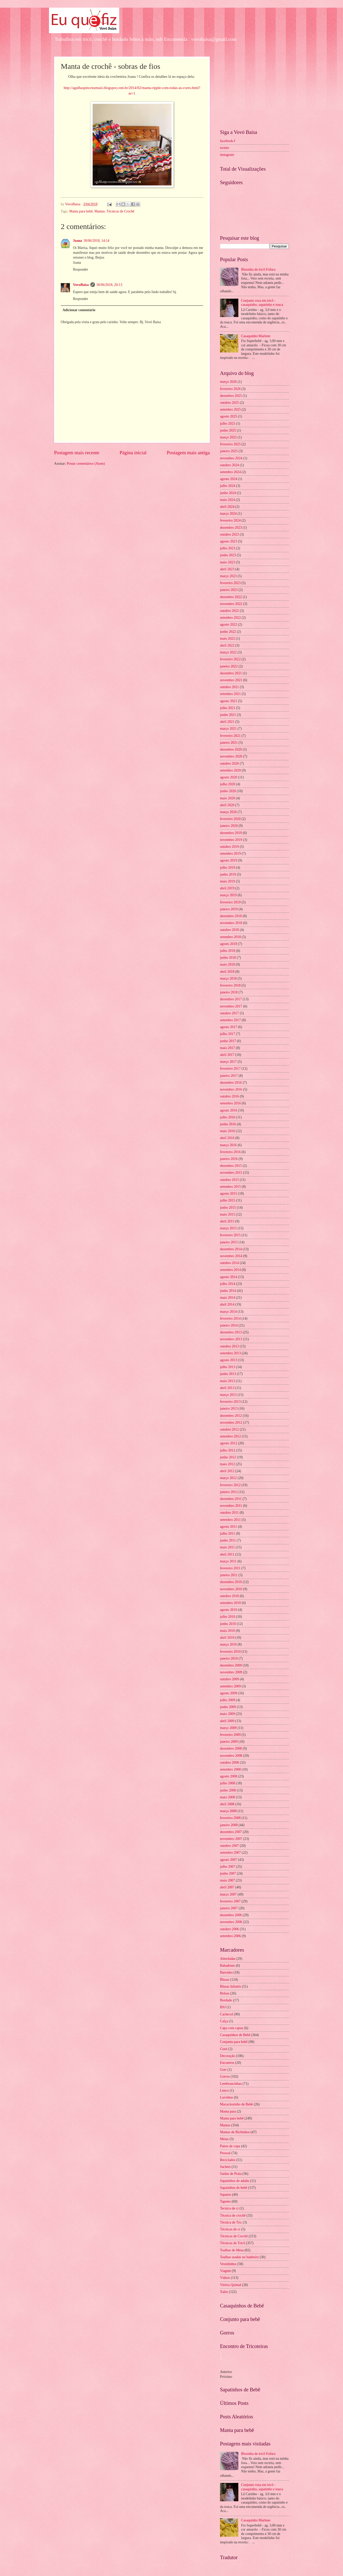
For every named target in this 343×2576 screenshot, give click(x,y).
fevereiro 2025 (230, 444)
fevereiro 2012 (230, 1485)
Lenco (224, 2090)
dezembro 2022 (231, 597)
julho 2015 (227, 1200)
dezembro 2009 (231, 1665)
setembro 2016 (230, 1103)
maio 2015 (227, 1214)
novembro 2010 (231, 1589)
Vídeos (225, 2278)
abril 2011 (227, 1554)
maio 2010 (227, 1631)
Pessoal (225, 2153)
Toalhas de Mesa (232, 2250)
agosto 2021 (228, 701)
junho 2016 (228, 1124)
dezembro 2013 (231, 1332)
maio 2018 (227, 964)
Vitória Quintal (230, 2285)
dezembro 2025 (231, 396)
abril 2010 (227, 1637)
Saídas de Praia (230, 2174)
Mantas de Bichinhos (235, 2132)
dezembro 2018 (231, 916)
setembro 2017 (230, 1020)
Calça (224, 2021)
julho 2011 (227, 1533)
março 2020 (228, 812)
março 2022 (228, 652)
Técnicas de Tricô (232, 2243)
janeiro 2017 (229, 1076)
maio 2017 (227, 1048)
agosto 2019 (228, 860)
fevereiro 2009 (230, 1735)
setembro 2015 (230, 1187)
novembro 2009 (231, 1672)
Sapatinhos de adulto (234, 2181)
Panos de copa (230, 2146)
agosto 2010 (228, 1610)
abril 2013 (227, 1388)
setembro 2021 (230, 694)
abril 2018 (227, 972)
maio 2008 (227, 1797)
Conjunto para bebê (234, 2042)
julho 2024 (227, 486)
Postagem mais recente (76, 452)
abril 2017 (227, 1055)
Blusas (224, 1979)
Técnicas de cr (230, 2229)
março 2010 (228, 1644)
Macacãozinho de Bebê (236, 2104)
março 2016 (228, 1145)
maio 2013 (227, 1381)
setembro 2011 (230, 1520)
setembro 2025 (230, 409)
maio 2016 (227, 1131)
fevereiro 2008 (230, 1818)
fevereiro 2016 (230, 1152)
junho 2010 (228, 1624)
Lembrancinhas (231, 2084)
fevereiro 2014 (230, 1318)
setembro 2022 (230, 618)
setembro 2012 (230, 1436)
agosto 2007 (228, 1860)
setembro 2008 (230, 1769)
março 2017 (228, 1062)
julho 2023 (227, 548)
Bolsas (224, 1993)
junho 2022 (228, 632)
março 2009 (228, 1728)
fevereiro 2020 (230, 819)
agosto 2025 (228, 416)
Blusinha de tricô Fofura (258, 269)
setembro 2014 (230, 1270)
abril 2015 (227, 1221)
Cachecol (226, 2014)
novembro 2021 (231, 680)
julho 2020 (227, 784)
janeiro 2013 (229, 1408)
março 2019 (228, 895)
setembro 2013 (230, 1353)
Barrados (226, 1972)
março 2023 (228, 576)
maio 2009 (227, 1714)
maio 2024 (227, 500)
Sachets (225, 2167)
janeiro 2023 (229, 590)
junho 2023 (228, 555)
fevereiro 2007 (230, 1901)
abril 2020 (227, 805)
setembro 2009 (230, 1686)
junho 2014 (228, 1291)
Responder (80, 269)
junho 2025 (228, 430)
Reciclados (228, 2160)
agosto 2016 (228, 1110)
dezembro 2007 (231, 1832)
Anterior (226, 2372)
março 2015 (228, 1228)
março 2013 (228, 1395)
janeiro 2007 (229, 1908)
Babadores (227, 1965)
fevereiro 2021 (230, 736)
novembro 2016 (231, 1089)
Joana (77, 241)
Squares (225, 2194)
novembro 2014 (231, 1256)
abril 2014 (227, 1304)
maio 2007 (227, 1880)
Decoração (227, 2056)
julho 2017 (227, 1034)
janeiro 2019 (229, 909)
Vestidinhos (228, 2264)
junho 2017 (228, 1041)
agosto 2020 (228, 777)
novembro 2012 (231, 1422)
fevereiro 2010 (230, 1651)
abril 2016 (227, 1138)
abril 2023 (227, 569)
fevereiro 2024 (230, 520)
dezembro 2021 (231, 673)
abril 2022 (227, 645)
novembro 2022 (231, 604)
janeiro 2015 (229, 1242)
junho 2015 (228, 1207)
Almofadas (228, 1959)
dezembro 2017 (231, 999)
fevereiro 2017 (230, 1068)
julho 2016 (227, 1117)
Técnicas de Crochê (120, 211)
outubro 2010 (229, 1596)
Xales (224, 2292)
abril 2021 (227, 722)
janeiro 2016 (229, 1159)
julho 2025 (227, 423)
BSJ (223, 2007)
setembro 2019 (230, 853)
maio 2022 (227, 638)
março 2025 (228, 437)
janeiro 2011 (229, 1575)
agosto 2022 (228, 624)
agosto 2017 (228, 1027)
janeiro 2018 (229, 992)
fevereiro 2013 (230, 1402)
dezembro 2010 (231, 1582)
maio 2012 (227, 1464)
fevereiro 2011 (230, 1568)
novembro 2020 (231, 756)
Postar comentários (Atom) (86, 463)
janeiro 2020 (229, 826)
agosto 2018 (228, 944)
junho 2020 (228, 791)
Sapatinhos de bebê (233, 2188)
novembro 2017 (231, 1006)
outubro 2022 (229, 611)
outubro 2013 (229, 1346)
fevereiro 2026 (230, 389)
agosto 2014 (228, 1277)
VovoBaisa (81, 285)
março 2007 (228, 1894)
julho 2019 (227, 867)
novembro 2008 (231, 1756)
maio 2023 (227, 562)
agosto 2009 (228, 1693)
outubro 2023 (229, 534)
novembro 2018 (231, 923)
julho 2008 (227, 1783)
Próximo (226, 2377)
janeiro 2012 (229, 1492)
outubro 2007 (229, 1846)
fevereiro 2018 (230, 985)
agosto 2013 (228, 1360)
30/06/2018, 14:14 (96, 241)
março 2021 (228, 728)
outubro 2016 (229, 1096)
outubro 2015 (229, 1180)
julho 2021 (227, 708)
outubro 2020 (229, 763)
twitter (224, 148)
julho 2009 (227, 1700)
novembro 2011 (231, 1506)
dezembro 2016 (231, 1082)
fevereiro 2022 (230, 659)
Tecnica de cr (229, 2208)
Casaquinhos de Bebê (235, 2035)
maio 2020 (227, 798)
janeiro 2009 (229, 1742)
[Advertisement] (258, 88)
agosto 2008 (228, 1776)
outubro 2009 (229, 1679)
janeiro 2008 (229, 1825)
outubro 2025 (229, 403)
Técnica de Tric (231, 2222)
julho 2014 (227, 1284)
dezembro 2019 (231, 833)
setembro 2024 (230, 472)
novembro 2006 (231, 1922)
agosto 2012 (228, 1443)
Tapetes (225, 2201)
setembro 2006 (230, 1936)
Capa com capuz (231, 2028)
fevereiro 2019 (230, 902)
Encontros (227, 2063)
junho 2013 (228, 1374)
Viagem (225, 2271)
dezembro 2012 (231, 1416)
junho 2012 (228, 1457)
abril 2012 (227, 1471)
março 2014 (228, 1312)
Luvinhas (226, 2097)
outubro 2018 (229, 930)
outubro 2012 (229, 1429)
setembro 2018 (230, 937)
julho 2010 (227, 1617)
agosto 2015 (228, 1193)
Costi (223, 2049)
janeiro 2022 (229, 666)
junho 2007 (228, 1873)
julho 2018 (227, 951)
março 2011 (228, 1561)
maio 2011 (227, 1547)
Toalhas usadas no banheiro (239, 2257)
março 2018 (228, 978)
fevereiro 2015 (230, 1235)
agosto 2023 (228, 541)
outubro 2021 (229, 687)
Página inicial (132, 452)
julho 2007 (227, 1866)
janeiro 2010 (229, 1658)
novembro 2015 (231, 1173)
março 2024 (228, 513)
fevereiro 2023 (230, 583)
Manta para (228, 2111)
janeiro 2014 (229, 1325)
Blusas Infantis (230, 1986)
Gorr (223, 2070)
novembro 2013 (231, 1339)
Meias (224, 2139)
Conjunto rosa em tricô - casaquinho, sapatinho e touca (262, 303)
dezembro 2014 (231, 1249)
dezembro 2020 (231, 749)
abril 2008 (227, 1804)
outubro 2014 (229, 1263)
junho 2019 (228, 874)
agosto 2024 (228, 479)
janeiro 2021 (229, 742)
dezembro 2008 (231, 1748)
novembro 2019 (231, 840)
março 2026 (228, 382)
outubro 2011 (229, 1512)
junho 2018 (228, 957)
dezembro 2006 (231, 1915)
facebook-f (227, 141)
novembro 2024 (231, 458)
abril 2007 (227, 1887)
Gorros (225, 2076)
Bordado (226, 2000)
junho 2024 (228, 493)
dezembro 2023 (231, 527)
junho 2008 (228, 1790)
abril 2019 (227, 888)
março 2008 (228, 1811)
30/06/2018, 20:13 (109, 285)
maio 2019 (227, 881)
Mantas (99, 211)
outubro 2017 (229, 1013)
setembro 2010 (230, 1603)
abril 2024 (227, 507)
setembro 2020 (230, 770)
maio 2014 (227, 1297)
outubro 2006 (229, 1929)
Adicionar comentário (79, 310)
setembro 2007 (230, 1852)
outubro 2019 (229, 847)
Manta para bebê (81, 211)
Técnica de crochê (233, 2215)
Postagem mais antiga (188, 452)
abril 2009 (227, 1721)
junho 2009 (228, 1707)
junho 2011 (228, 1540)
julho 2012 (227, 1450)
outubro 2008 (229, 1762)
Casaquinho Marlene (256, 336)
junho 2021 (228, 715)
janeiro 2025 (229, 451)
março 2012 (228, 1478)
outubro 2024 (229, 465)
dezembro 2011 (231, 1499)
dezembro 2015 (231, 1166)
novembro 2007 (231, 1839)
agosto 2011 (228, 1527)
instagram (227, 155)
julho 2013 (227, 1367)
